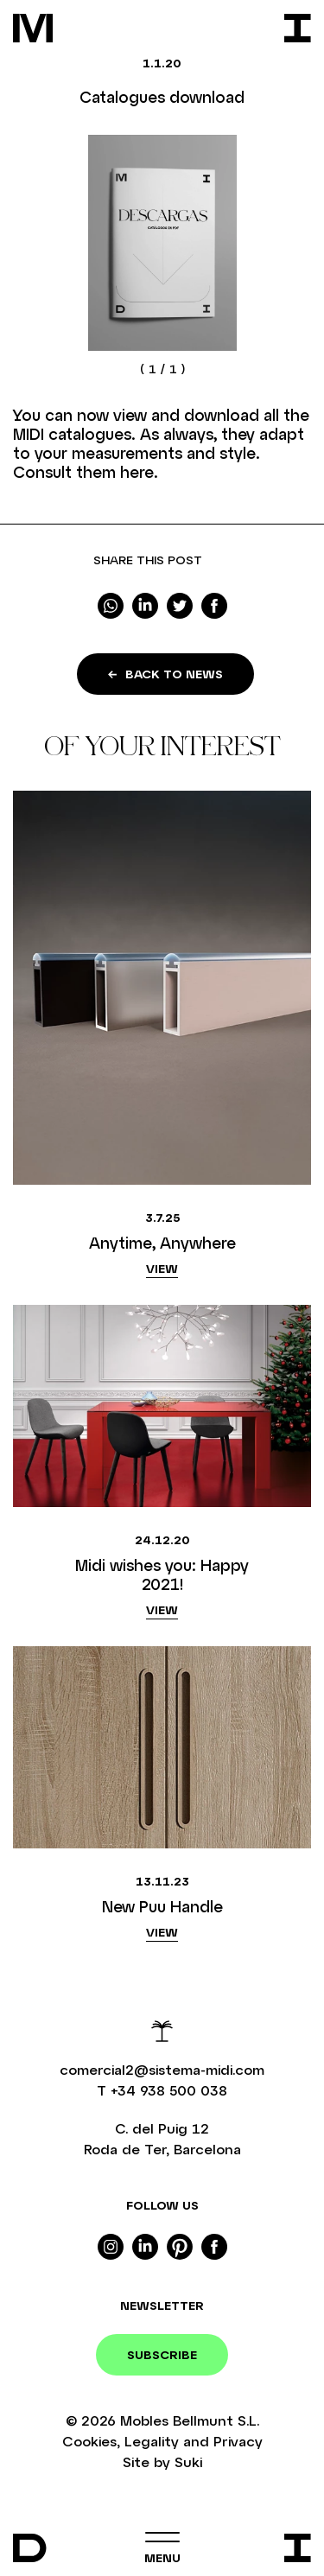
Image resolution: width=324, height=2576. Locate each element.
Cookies (89, 2441)
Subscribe (162, 2354)
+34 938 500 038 (169, 2090)
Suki (188, 2461)
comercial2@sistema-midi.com (162, 2069)
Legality (151, 2441)
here (137, 471)
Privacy (238, 2441)
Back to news (165, 673)
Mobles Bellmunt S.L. (189, 2420)
